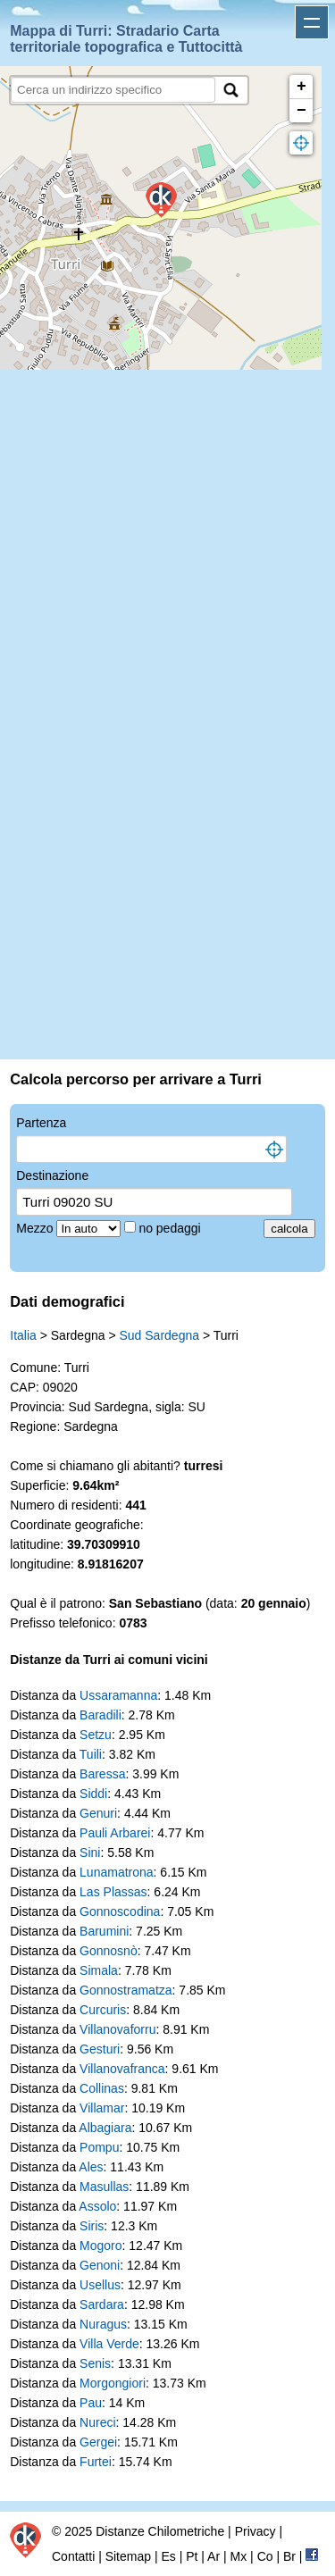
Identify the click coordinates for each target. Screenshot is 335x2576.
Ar (213, 2556)
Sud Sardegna (159, 1335)
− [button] (301, 110)
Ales (91, 2167)
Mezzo (36, 1228)
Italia (23, 1335)
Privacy (255, 2531)
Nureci (97, 2422)
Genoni (100, 2265)
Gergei (98, 2442)
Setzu (96, 1734)
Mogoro (100, 2245)
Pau (91, 2403)
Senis (95, 2363)
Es (168, 2556)
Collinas (102, 2088)
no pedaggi (171, 1228)
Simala (99, 1970)
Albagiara (105, 2127)
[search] (113, 90)
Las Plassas (113, 1892)
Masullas (104, 2186)
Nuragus (103, 2324)
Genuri (98, 1813)
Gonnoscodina (120, 1911)
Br (289, 2556)
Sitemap (128, 2556)
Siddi (93, 1793)
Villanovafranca (122, 2069)
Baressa (102, 1774)
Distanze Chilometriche (160, 2531)
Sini (90, 1852)
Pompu (99, 2147)
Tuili (91, 1754)
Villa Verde (109, 2344)
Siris (92, 2226)
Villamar (102, 2108)
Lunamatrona (117, 1872)
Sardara (102, 2304)
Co (265, 2556)
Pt (191, 2556)
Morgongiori (113, 2383)
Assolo (97, 2206)
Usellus (100, 2285)
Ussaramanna (118, 1695)
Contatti (73, 2556)
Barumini (104, 1931)
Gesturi (100, 2049)
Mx (238, 2556)
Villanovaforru (117, 2029)
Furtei (96, 2462)
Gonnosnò (109, 1951)
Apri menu (312, 22)
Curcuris (103, 2010)
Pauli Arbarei (115, 1833)
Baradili (100, 1715)
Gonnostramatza (126, 1990)
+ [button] (301, 86)
